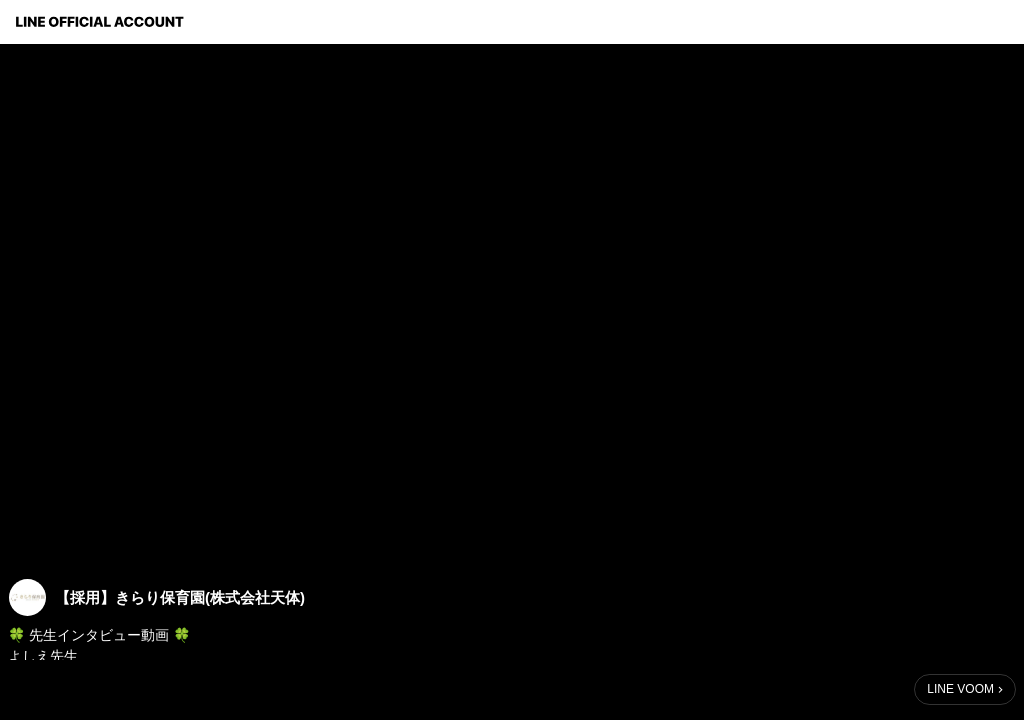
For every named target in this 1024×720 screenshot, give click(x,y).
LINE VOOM (960, 689)
